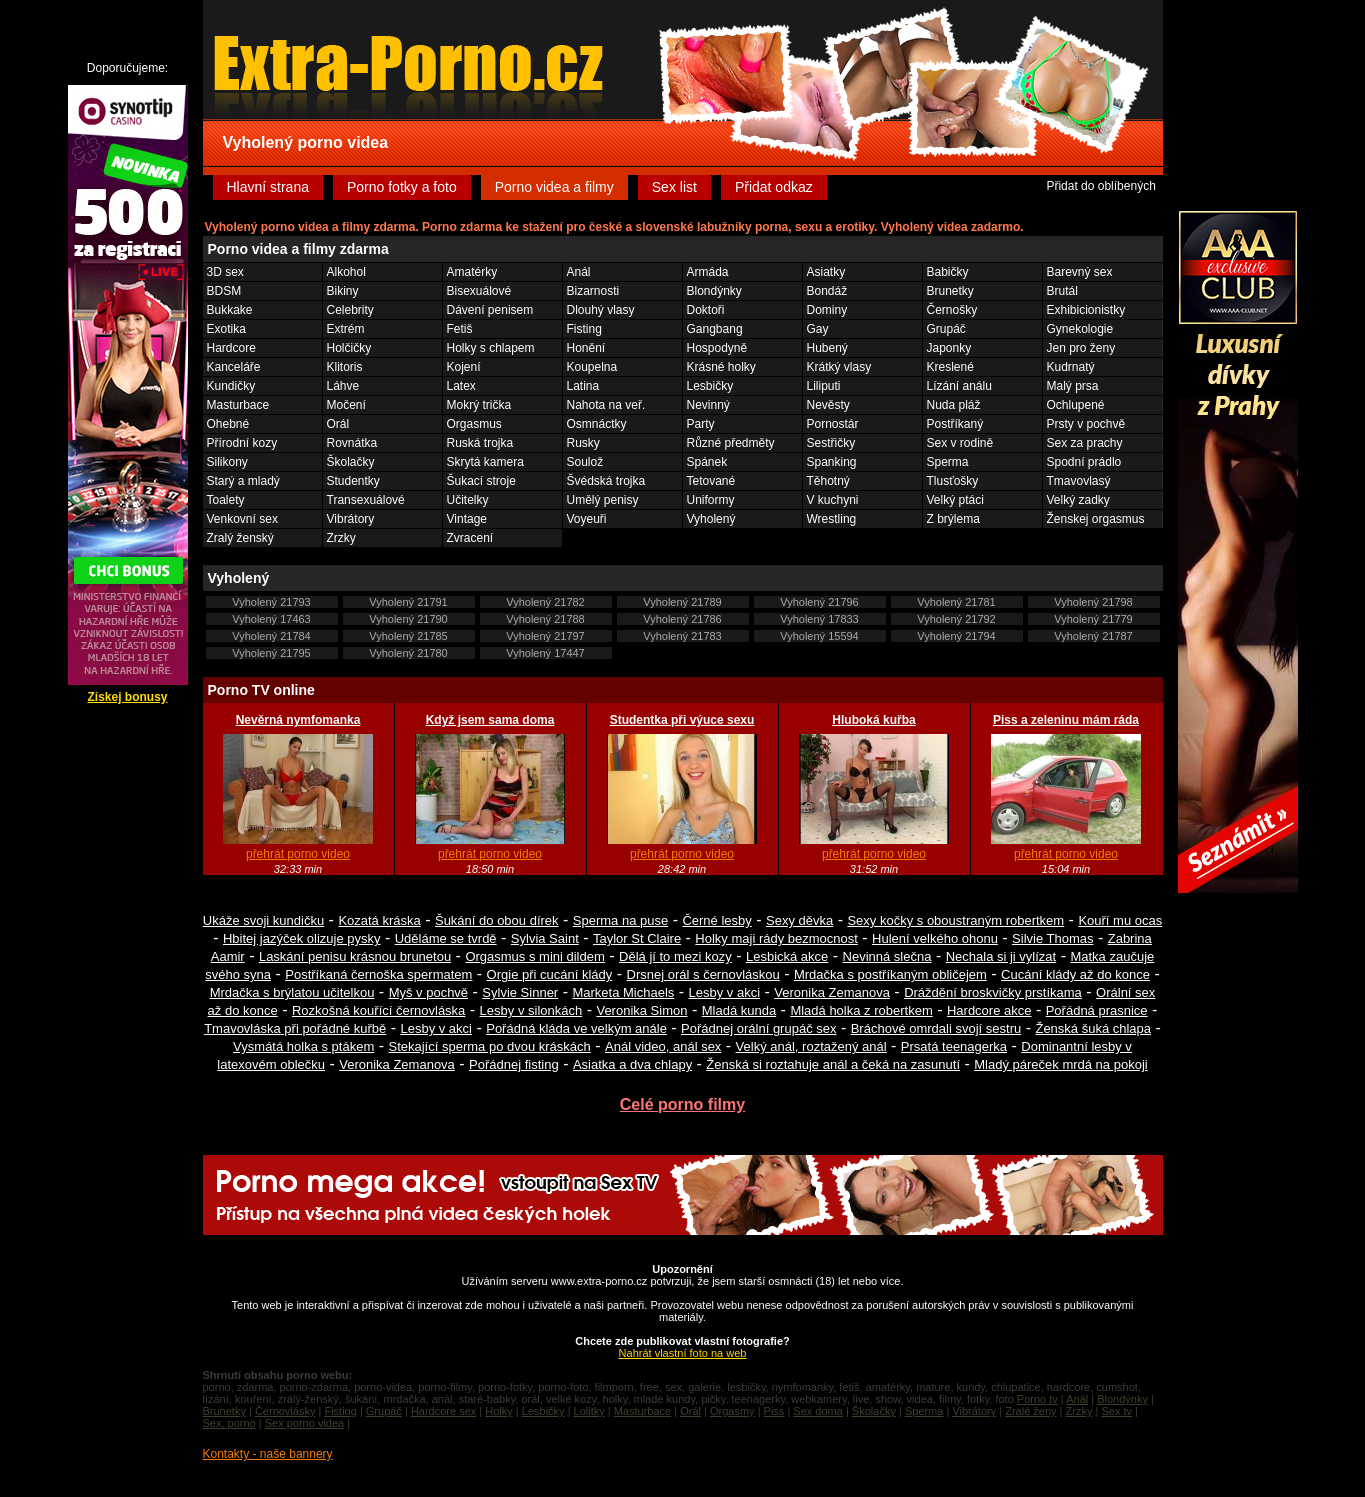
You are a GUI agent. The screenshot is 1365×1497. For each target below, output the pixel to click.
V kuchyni (833, 500)
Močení (346, 405)
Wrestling (832, 519)
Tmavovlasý (1079, 481)
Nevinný (708, 405)
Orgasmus (474, 424)
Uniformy (711, 500)
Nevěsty (828, 405)
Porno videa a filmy (554, 187)
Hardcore (231, 348)
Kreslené (950, 367)
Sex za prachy (1085, 443)
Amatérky (472, 272)
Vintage (467, 519)
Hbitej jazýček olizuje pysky (302, 938)
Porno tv (1037, 1399)
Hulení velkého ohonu (935, 938)
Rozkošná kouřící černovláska (378, 1010)
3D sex (225, 272)
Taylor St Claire (637, 938)
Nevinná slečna (887, 956)
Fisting (584, 329)
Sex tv (1116, 1411)
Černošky (952, 310)
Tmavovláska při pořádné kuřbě (295, 1028)
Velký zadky (1078, 500)
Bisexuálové (479, 291)
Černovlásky (285, 1411)
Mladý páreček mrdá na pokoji (1060, 1064)
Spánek (707, 462)
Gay (818, 329)
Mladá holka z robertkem (861, 1010)
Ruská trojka (480, 443)
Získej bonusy (127, 697)
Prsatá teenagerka (954, 1046)
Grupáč (946, 329)
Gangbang (715, 329)
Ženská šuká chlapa (1093, 1028)
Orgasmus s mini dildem (534, 956)
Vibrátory (351, 519)
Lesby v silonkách (531, 1010)
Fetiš (460, 329)
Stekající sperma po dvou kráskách (489, 1046)
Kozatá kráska (379, 920)
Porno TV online (261, 690)
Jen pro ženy (1081, 348)
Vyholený (711, 519)
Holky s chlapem (491, 348)
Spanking (832, 462)
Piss (774, 1411)
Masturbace (238, 405)
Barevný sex (1080, 272)
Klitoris (345, 367)
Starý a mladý (243, 481)
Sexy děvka (799, 920)
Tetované (711, 481)
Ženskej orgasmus (1096, 519)
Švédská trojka (606, 481)
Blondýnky (714, 291)
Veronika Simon (641, 1010)
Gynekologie (1080, 329)
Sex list (674, 187)
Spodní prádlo (1084, 462)
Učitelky (468, 500)
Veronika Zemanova (832, 992)
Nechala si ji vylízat (1001, 956)
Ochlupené (1076, 405)
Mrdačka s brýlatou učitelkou (292, 992)
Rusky (583, 443)
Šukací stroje (481, 481)
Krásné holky (721, 367)
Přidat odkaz (774, 187)
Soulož (585, 462)
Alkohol (346, 272)
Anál (579, 272)
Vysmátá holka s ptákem (303, 1046)
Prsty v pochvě (1086, 424)
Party (701, 424)
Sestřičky (831, 443)
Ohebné (228, 424)
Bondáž (827, 291)
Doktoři (706, 310)
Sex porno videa (305, 1423)
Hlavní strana (268, 187)
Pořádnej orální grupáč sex (758, 1028)
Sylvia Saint (545, 938)
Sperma (948, 462)
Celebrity (350, 310)
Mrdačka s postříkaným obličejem (890, 974)
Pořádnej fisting (514, 1064)
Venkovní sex (242, 519)
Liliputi (824, 386)
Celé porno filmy (682, 1104)
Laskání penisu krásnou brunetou (355, 956)
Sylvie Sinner (520, 992)
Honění (586, 348)
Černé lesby (716, 920)
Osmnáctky (597, 424)
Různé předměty (731, 443)
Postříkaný (955, 424)
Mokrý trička (479, 405)
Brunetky (950, 291)
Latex (461, 386)
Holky (499, 1411)
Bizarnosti (593, 291)
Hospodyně (717, 348)
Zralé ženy (1030, 1411)
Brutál (1062, 291)
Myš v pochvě (428, 992)
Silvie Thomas (1052, 938)
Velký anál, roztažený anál (811, 1046)
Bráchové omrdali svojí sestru (936, 1028)
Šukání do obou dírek (497, 920)
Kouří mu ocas (1120, 920)
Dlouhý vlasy (601, 310)
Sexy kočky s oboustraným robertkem (955, 920)
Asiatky (826, 272)
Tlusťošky (953, 481)
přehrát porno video (298, 854)
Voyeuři (587, 519)
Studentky (353, 481)
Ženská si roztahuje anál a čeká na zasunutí (833, 1064)
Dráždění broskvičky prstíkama (993, 992)
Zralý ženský (240, 538)
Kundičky (231, 386)
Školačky (351, 462)
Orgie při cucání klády (550, 974)
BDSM (224, 291)
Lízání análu (959, 386)
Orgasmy (732, 1411)
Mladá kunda (739, 1010)
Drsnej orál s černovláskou (703, 974)
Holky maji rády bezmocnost (776, 938)
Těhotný (828, 481)
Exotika (226, 329)
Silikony (227, 462)
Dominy (827, 310)
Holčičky (349, 348)
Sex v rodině (960, 443)
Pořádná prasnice (1097, 1010)
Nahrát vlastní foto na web (683, 1353)
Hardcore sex (443, 1411)
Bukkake (230, 310)
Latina (583, 386)
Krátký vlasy (839, 367)
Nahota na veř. (606, 405)
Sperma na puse (620, 920)
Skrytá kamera (485, 462)
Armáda (708, 272)
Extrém (346, 329)
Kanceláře (234, 367)
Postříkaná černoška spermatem (378, 974)
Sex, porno (229, 1423)
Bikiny (343, 291)
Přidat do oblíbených (1100, 186)
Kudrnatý (1071, 367)
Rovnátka (352, 443)
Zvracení (470, 538)
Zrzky (341, 538)
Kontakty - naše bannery (268, 1454)
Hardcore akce (989, 1010)
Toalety (226, 500)
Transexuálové (366, 500)
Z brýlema (953, 519)
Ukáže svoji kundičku (263, 920)
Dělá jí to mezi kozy (675, 956)
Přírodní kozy (242, 443)
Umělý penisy (603, 500)
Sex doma (818, 1411)
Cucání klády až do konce (1075, 974)
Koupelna (592, 367)
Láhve (343, 386)
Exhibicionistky (1086, 310)
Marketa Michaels (623, 992)
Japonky (949, 348)
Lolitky (589, 1411)
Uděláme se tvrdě (446, 938)
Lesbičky (710, 386)
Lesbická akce (787, 956)
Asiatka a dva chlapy (632, 1064)
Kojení (464, 367)
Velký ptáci (955, 500)
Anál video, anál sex (663, 1046)
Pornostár (833, 424)
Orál (338, 424)
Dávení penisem (490, 310)
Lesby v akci (725, 992)
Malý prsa (1073, 386)
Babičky (948, 272)
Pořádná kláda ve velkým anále (576, 1028)
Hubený (827, 348)
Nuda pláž (954, 405)
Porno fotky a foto (402, 187)
